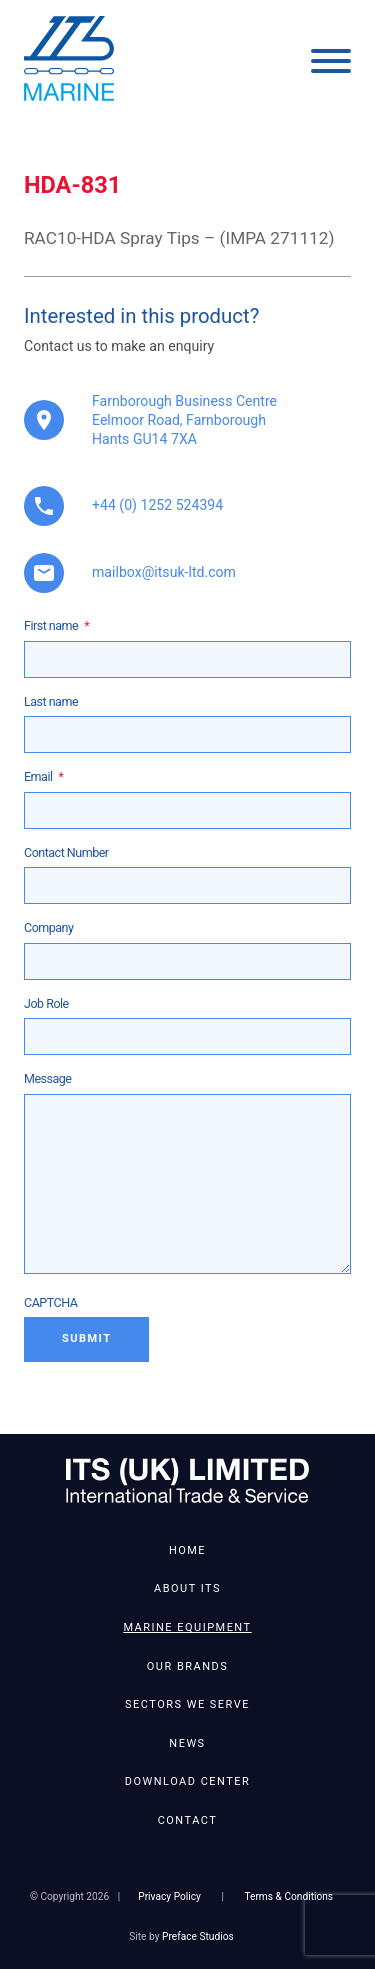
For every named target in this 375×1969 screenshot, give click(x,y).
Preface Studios (198, 1936)
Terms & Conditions (288, 1896)
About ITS (187, 1588)
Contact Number (66, 852)
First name (56, 625)
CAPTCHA (50, 1302)
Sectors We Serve (187, 1704)
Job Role (46, 1003)
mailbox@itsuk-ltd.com (164, 572)
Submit (86, 1338)
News (187, 1743)
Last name (51, 701)
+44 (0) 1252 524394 (157, 505)
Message (47, 1078)
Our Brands (187, 1666)
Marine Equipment (187, 1627)
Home (187, 1550)
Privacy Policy (169, 1896)
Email (43, 776)
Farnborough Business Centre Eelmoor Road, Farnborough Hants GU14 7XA (184, 420)
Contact (188, 1820)
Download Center (187, 1781)
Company (48, 927)
